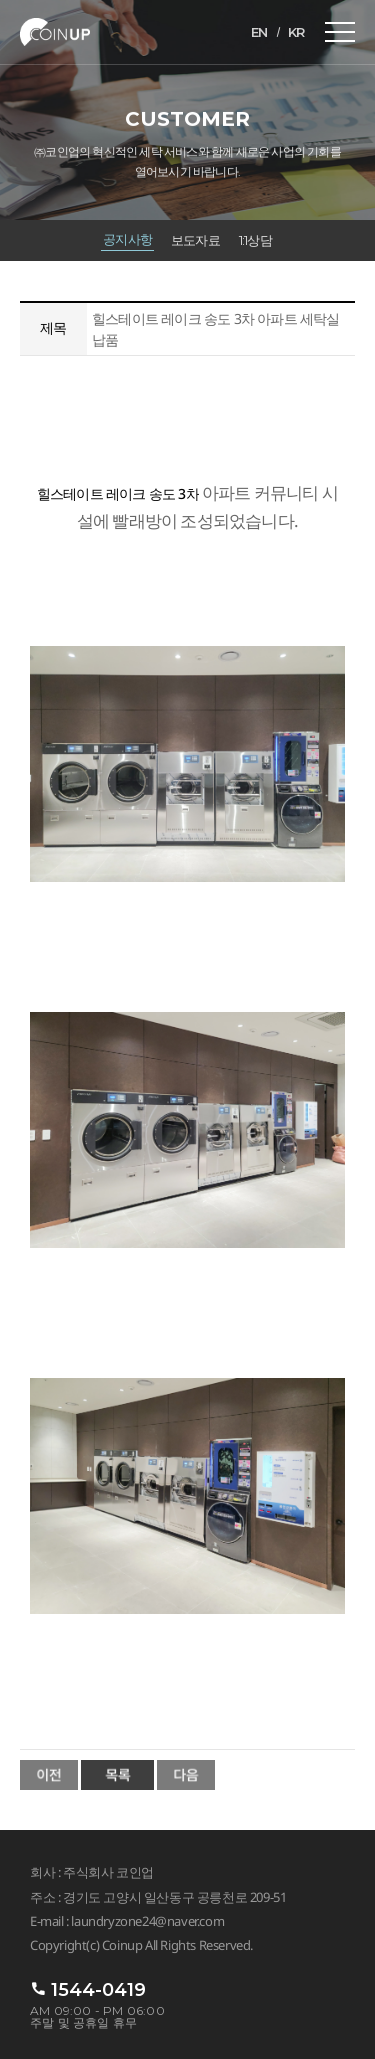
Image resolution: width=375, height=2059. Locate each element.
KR (296, 32)
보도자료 (195, 240)
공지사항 (127, 239)
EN (259, 32)
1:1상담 (255, 240)
